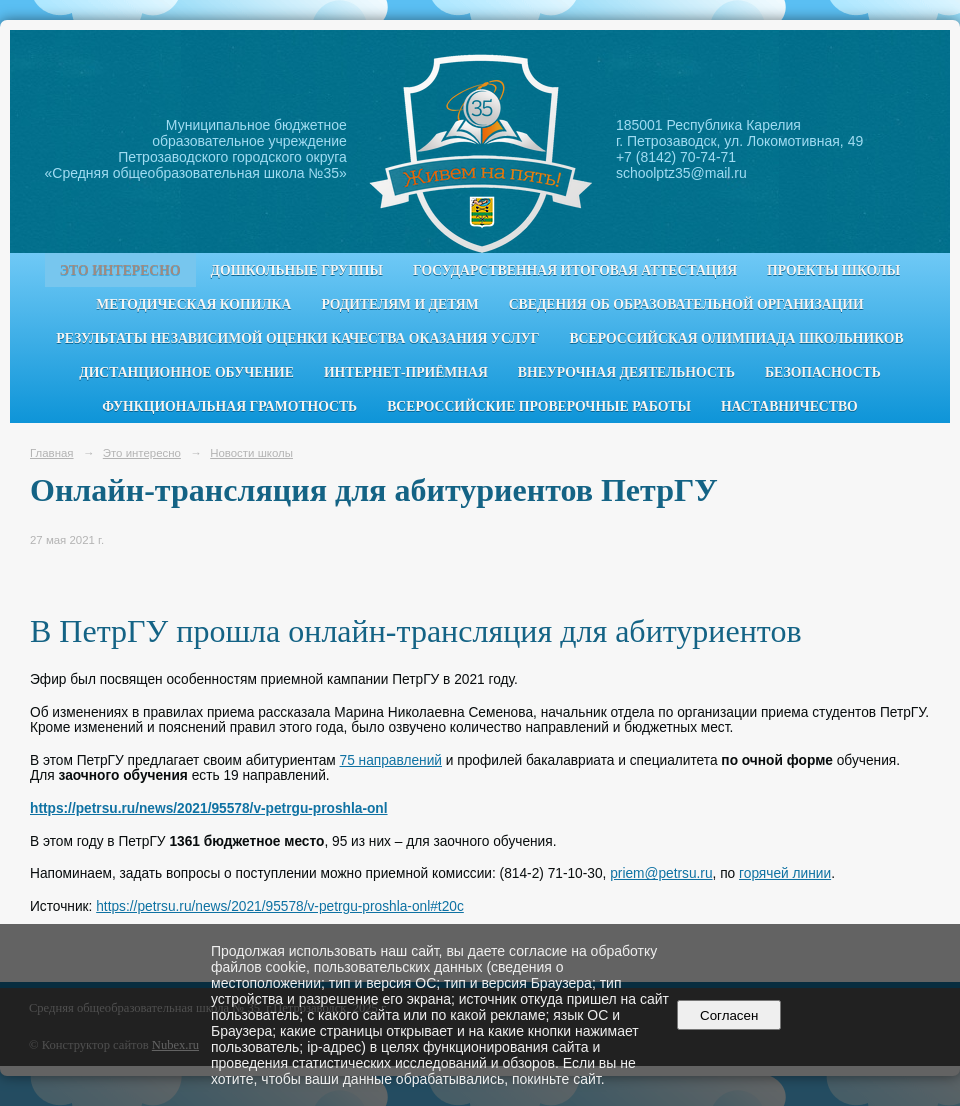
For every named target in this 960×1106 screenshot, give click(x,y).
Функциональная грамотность (229, 406)
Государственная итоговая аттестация (575, 270)
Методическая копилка (193, 304)
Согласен (729, 1015)
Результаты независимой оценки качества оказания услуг (297, 338)
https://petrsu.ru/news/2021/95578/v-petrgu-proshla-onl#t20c (280, 906)
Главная (52, 453)
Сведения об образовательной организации (686, 304)
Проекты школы (833, 270)
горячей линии (785, 873)
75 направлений (391, 760)
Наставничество (789, 406)
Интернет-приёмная (406, 372)
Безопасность (823, 372)
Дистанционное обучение (186, 372)
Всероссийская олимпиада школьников (736, 338)
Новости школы (251, 453)
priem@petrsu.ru (661, 873)
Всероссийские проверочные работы (539, 406)
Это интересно (120, 270)
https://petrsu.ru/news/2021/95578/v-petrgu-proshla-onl (209, 808)
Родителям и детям (399, 304)
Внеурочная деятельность (626, 372)
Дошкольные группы (297, 270)
